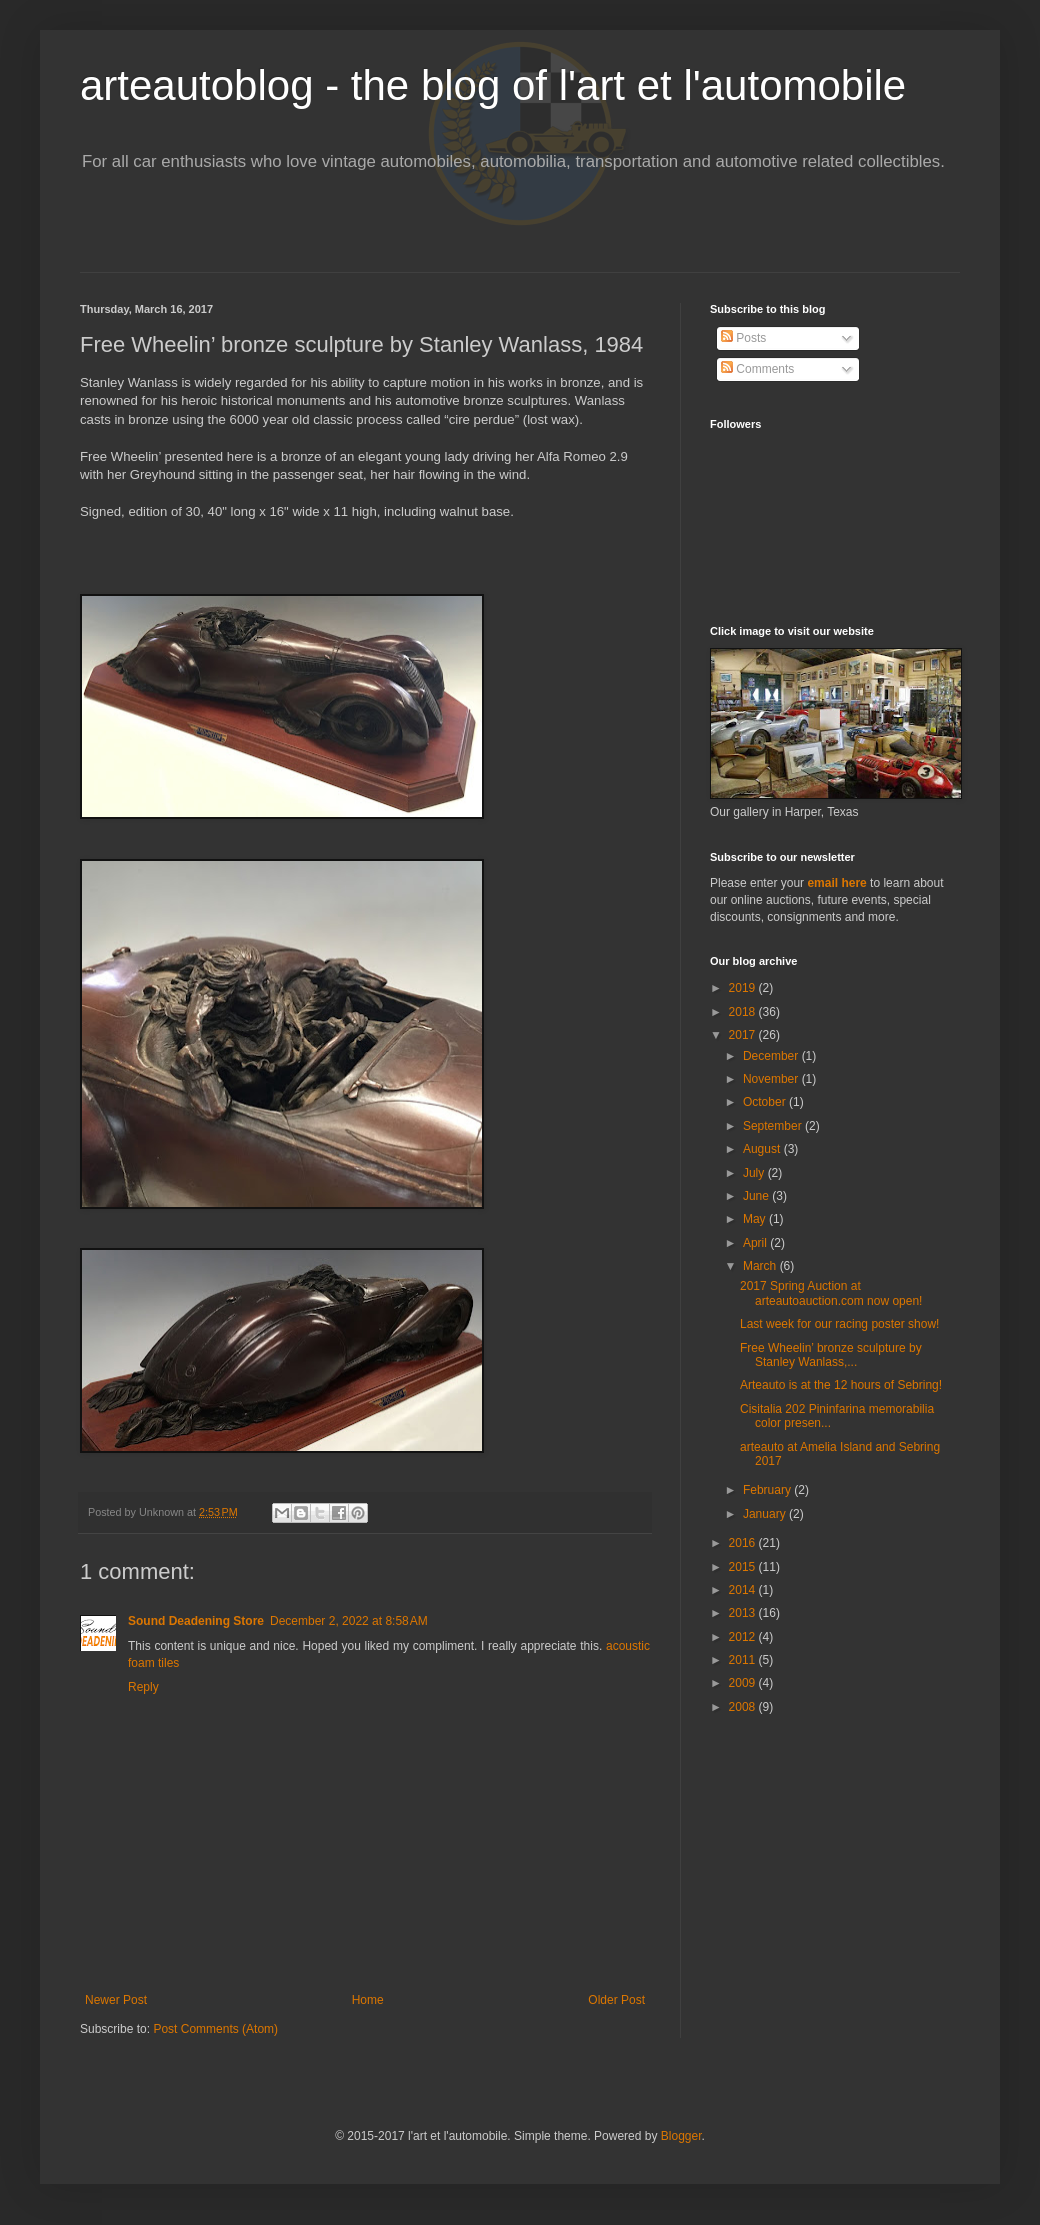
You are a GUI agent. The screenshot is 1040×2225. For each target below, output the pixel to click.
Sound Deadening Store (196, 1621)
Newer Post (116, 2000)
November (772, 1079)
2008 (744, 1707)
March (761, 1266)
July (755, 1173)
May (756, 1219)
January (766, 1514)
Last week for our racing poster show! (839, 1324)
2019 (744, 988)
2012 (744, 1637)
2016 (744, 1543)
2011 (744, 1660)
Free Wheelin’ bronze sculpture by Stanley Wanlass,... (831, 1355)
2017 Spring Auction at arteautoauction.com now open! (831, 1293)
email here (836, 883)
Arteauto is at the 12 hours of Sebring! (841, 1385)
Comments (757, 369)
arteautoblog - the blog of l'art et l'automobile (493, 85)
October (766, 1102)
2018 (744, 1012)
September (774, 1126)
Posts (743, 338)
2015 (744, 1567)
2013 (744, 1613)
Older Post (616, 2000)
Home (368, 2000)
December (772, 1056)
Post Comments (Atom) (215, 2029)
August (763, 1149)
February (768, 1490)
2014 (744, 1590)
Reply (143, 1687)
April (756, 1243)
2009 (744, 1683)
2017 (744, 1035)
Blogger (681, 2136)
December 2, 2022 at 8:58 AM (349, 1621)
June (757, 1196)
